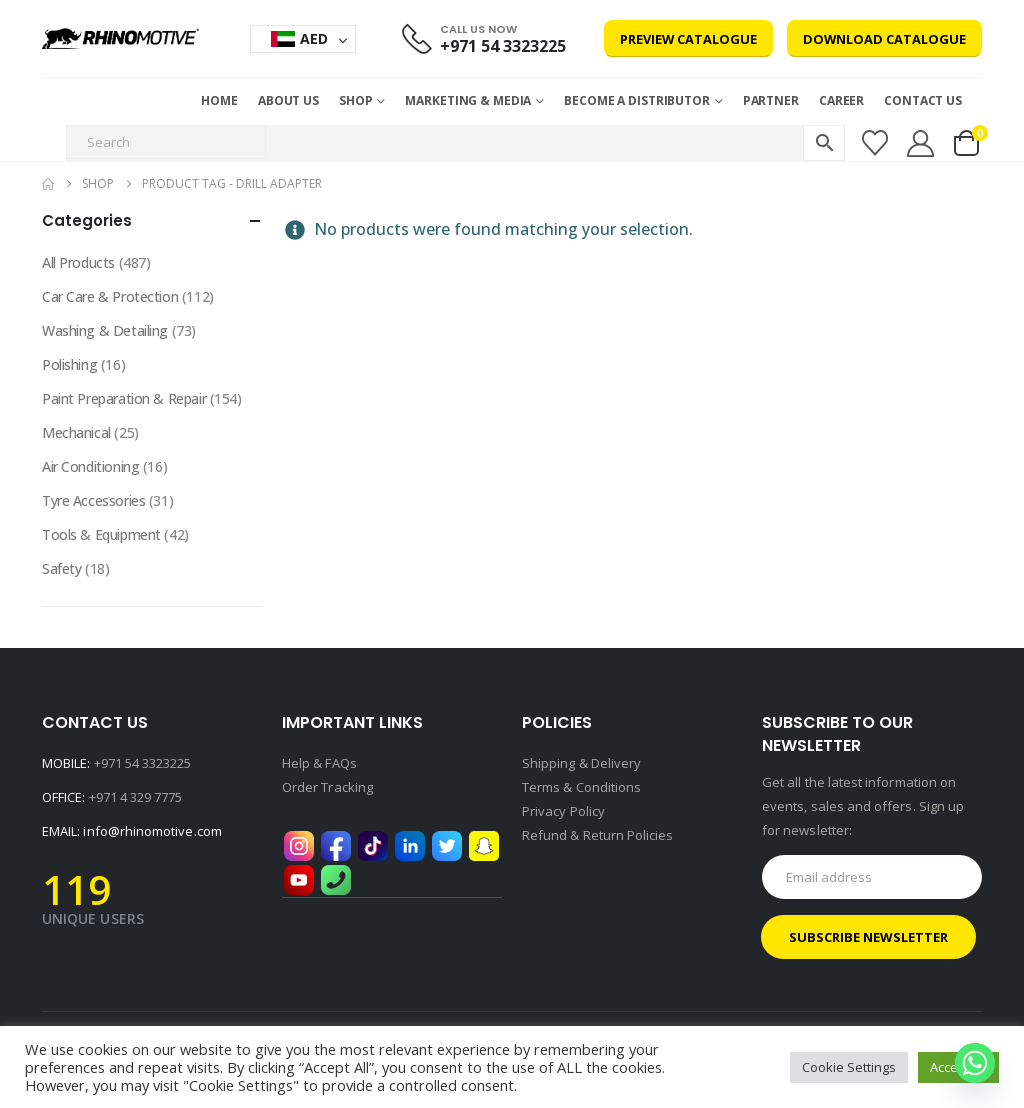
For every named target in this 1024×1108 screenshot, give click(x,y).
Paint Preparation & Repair (124, 398)
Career (841, 100)
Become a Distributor (637, 100)
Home (219, 100)
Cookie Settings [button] (849, 1067)
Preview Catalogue (688, 39)
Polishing (69, 364)
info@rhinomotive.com (152, 831)
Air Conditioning (90, 466)
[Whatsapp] (975, 1063)
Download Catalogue (884, 39)
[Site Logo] (120, 38)
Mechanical (76, 432)
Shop (356, 100)
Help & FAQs (319, 763)
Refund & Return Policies (598, 835)
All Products (78, 262)
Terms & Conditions (581, 787)
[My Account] (921, 143)
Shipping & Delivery (581, 763)
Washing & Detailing (105, 330)
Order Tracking (327, 787)
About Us (288, 100)
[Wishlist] (874, 143)
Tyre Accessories (93, 500)
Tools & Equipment (101, 534)
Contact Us (923, 100)
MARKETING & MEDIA (468, 100)
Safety (61, 568)
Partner (771, 100)
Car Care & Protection (110, 296)
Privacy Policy (563, 811)
